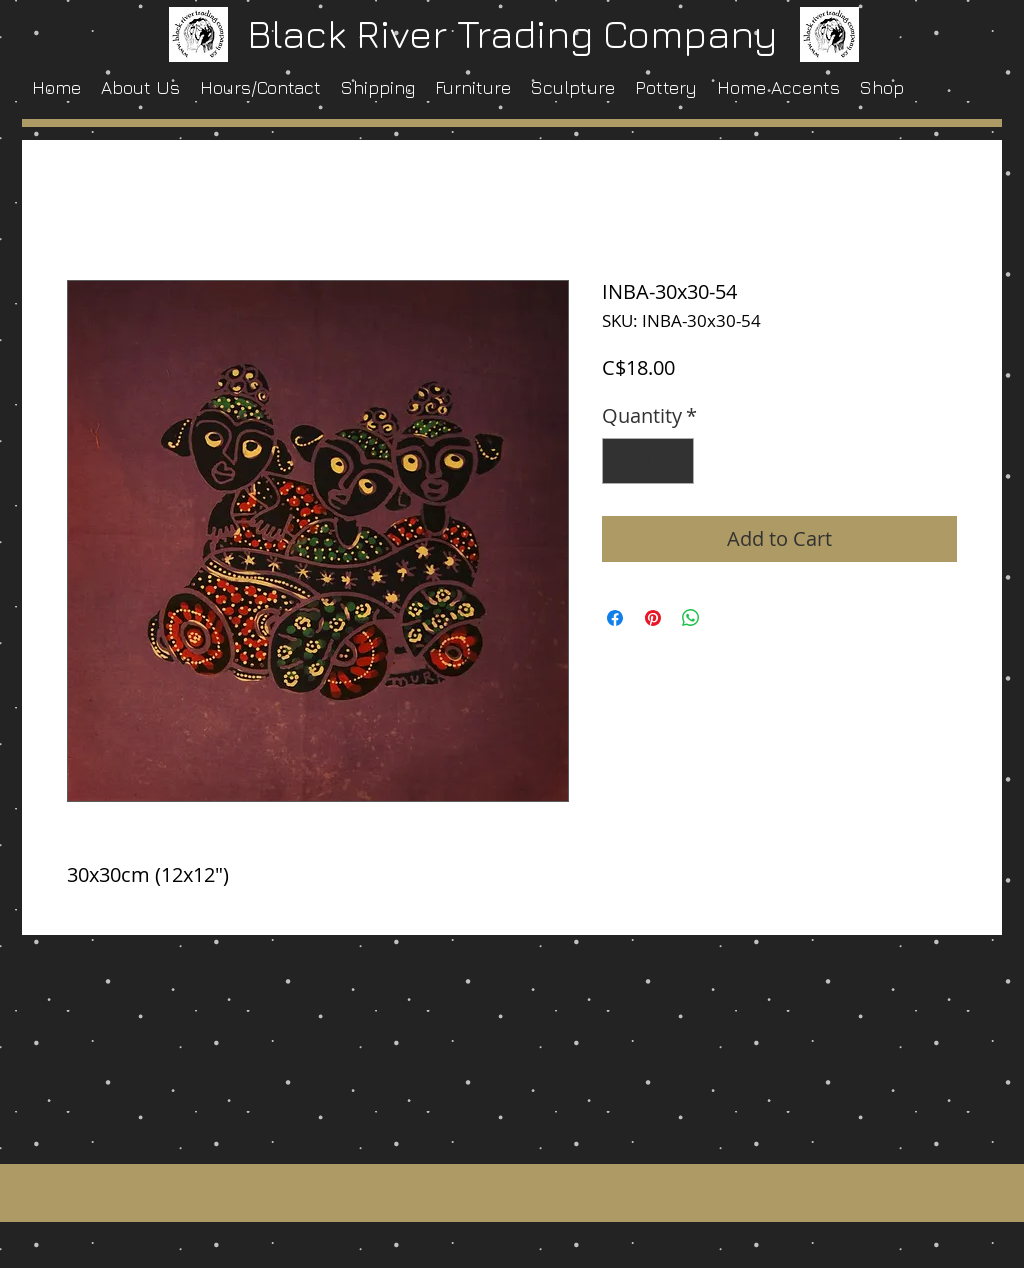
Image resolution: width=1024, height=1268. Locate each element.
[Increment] (674, 461)
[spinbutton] (648, 461)
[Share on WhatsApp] (691, 618)
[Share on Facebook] (615, 618)
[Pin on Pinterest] (653, 618)
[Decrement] (622, 461)
